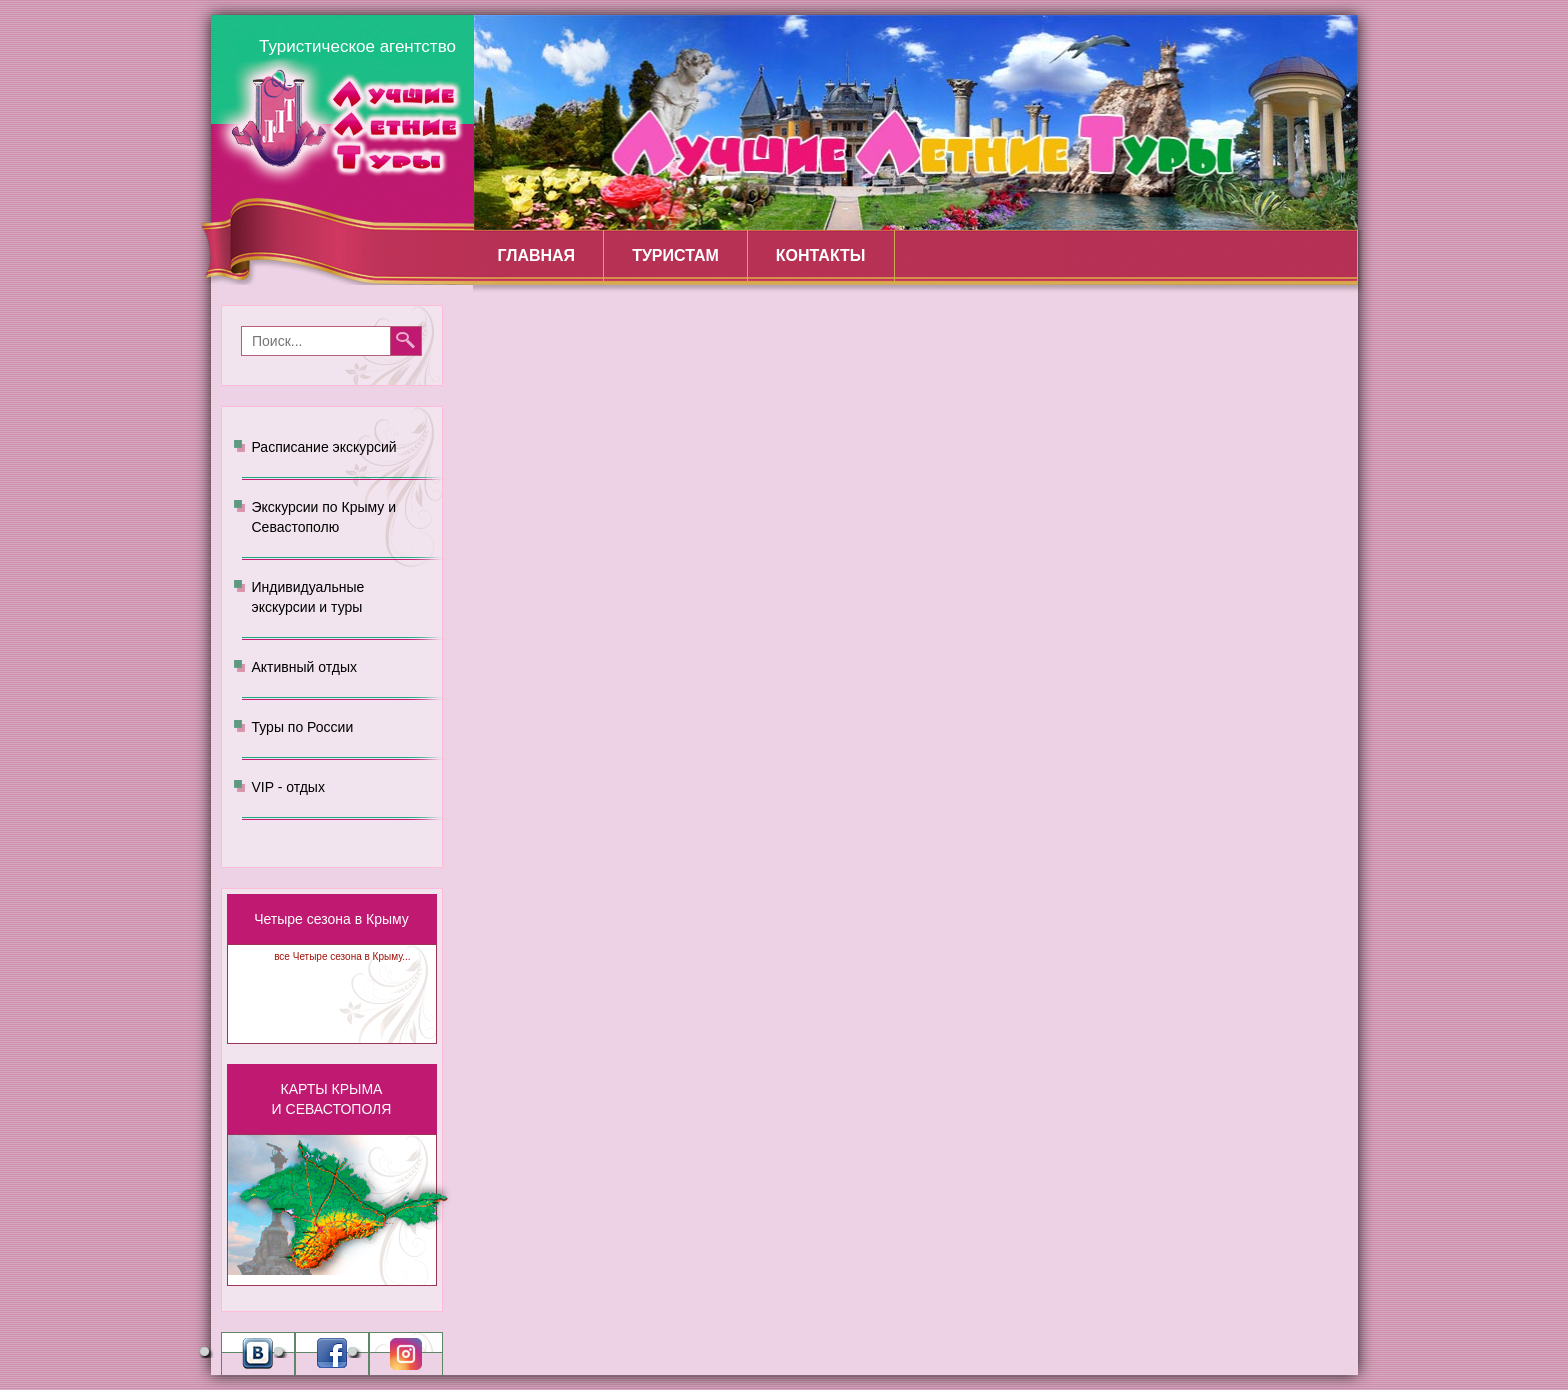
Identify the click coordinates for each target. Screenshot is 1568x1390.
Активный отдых (304, 667)
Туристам (675, 255)
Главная (537, 255)
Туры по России (303, 727)
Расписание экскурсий (324, 447)
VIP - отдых (288, 787)
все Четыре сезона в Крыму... (342, 956)
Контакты (821, 255)
